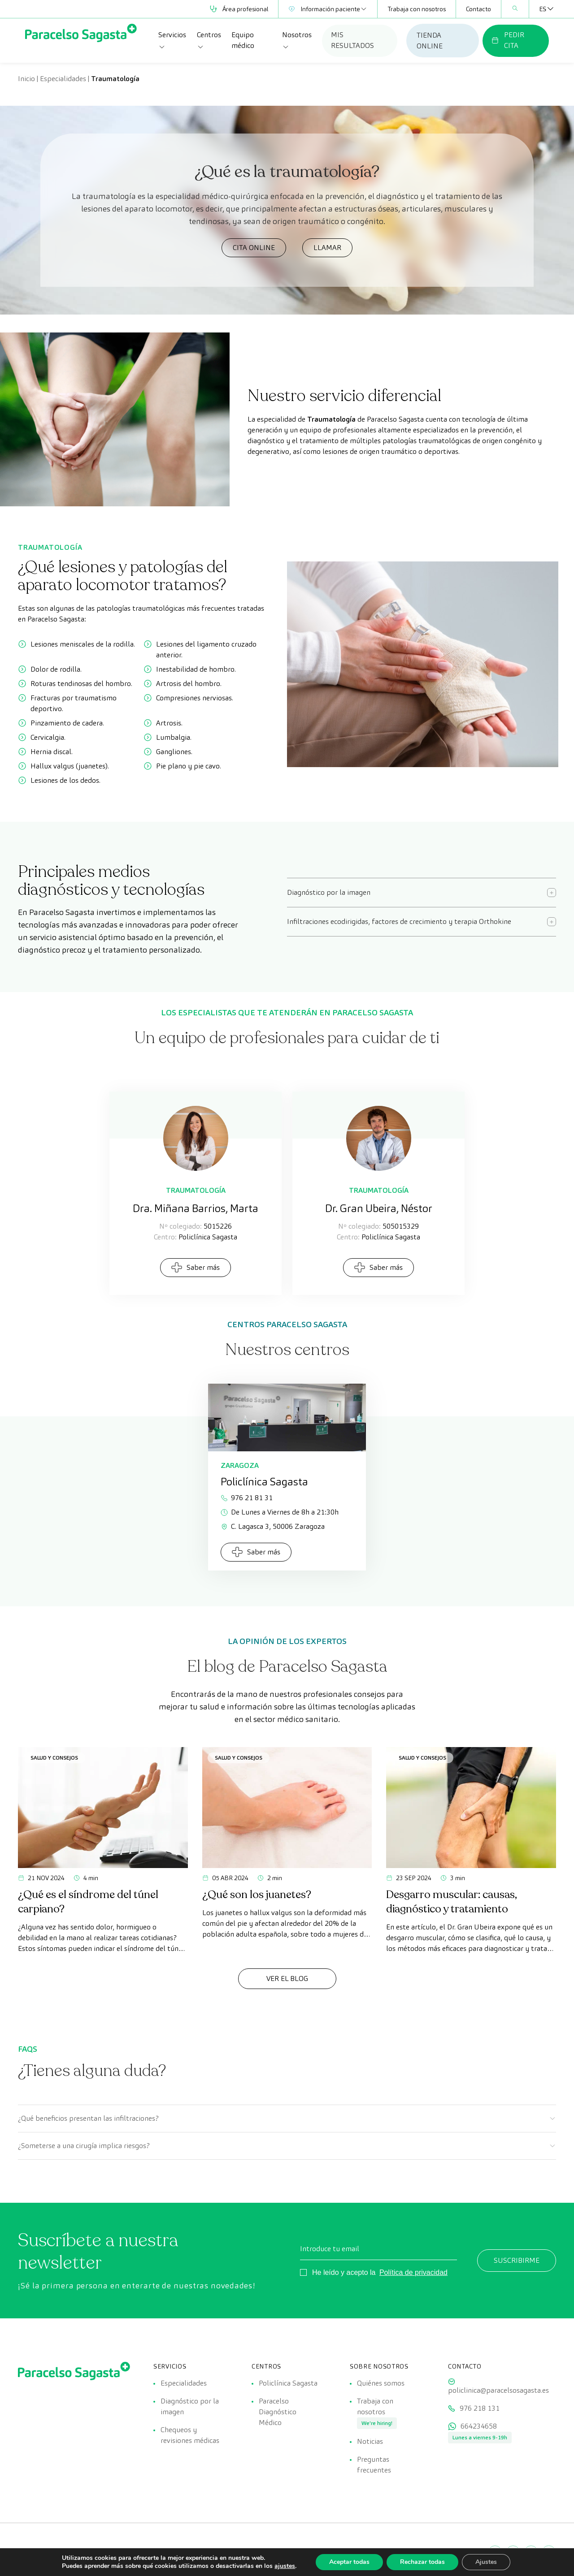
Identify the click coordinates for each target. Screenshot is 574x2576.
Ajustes (486, 2562)
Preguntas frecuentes (374, 2465)
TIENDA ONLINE (430, 40)
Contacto (478, 9)
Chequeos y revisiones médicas (190, 2435)
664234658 (479, 2426)
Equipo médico (242, 40)
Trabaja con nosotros (416, 9)
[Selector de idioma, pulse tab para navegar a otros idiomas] (542, 9)
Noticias (370, 2441)
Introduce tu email (329, 2248)
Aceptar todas (349, 2562)
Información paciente (327, 9)
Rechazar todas (422, 2562)
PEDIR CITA (507, 40)
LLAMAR (327, 247)
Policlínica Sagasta (288, 2383)
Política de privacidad (413, 2272)
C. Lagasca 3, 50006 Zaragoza (273, 1526)
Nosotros (297, 40)
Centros (209, 40)
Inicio (26, 78)
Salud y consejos (54, 1757)
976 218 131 (480, 2408)
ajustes (284, 2566)
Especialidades (63, 78)
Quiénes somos (380, 2383)
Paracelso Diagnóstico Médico (277, 2411)
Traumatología (196, 1190)
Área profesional (239, 9)
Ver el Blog (287, 1978)
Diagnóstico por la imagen (190, 2406)
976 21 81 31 (247, 1497)
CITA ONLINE (254, 247)
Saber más (195, 1267)
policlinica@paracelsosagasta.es (498, 2390)
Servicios (172, 40)
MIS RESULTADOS (352, 40)
